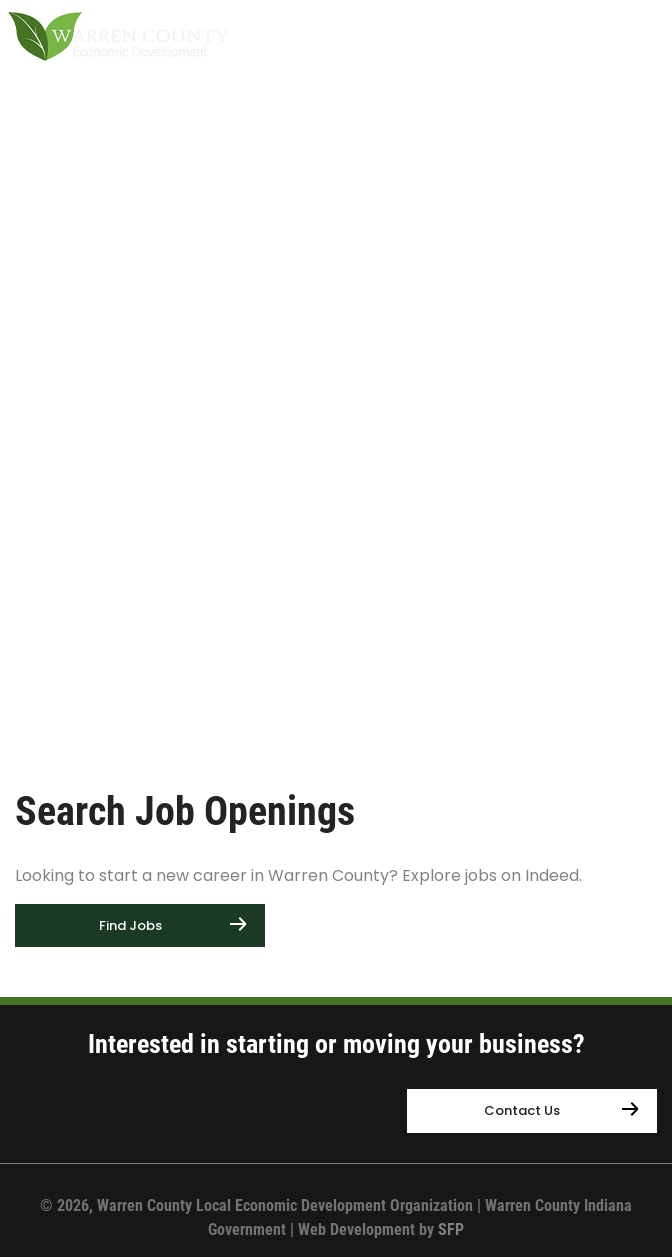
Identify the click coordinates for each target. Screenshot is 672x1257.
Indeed (552, 875)
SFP (451, 1229)
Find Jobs (130, 925)
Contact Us (522, 1110)
